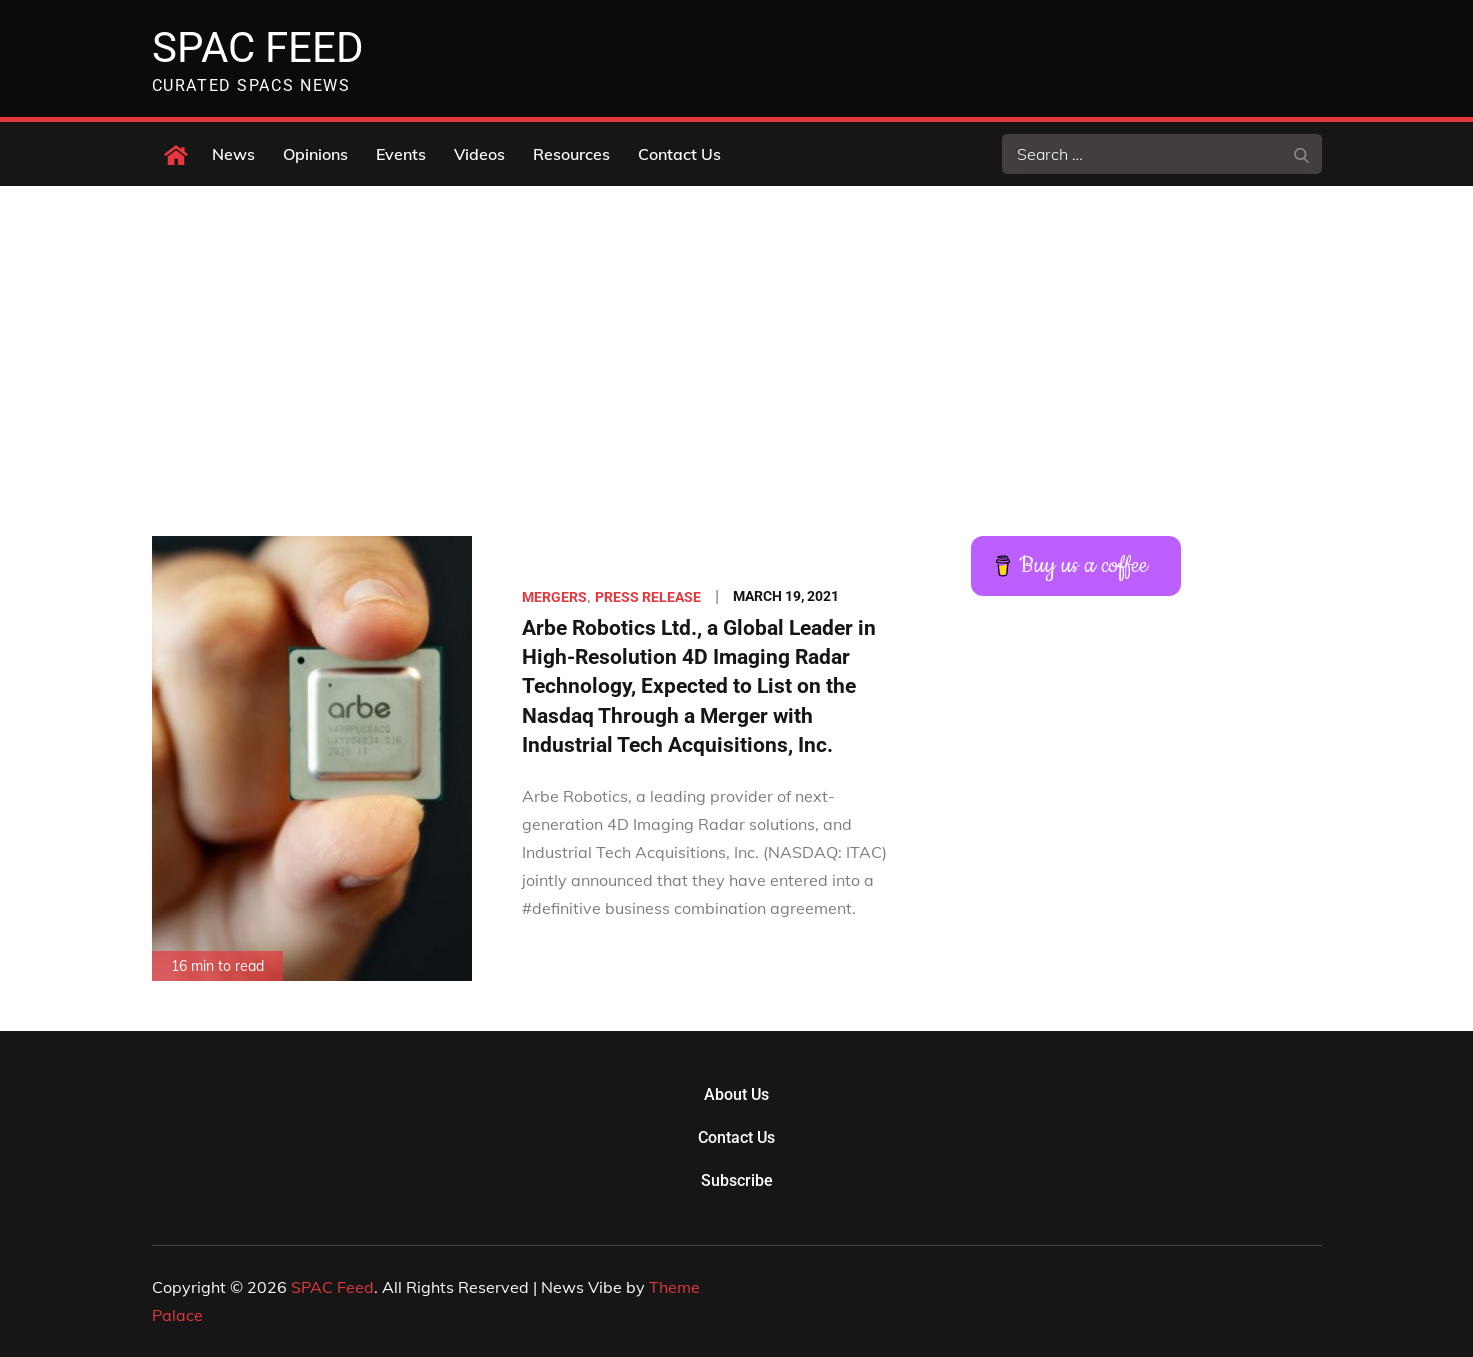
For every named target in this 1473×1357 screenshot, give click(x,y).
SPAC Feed (258, 47)
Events (401, 154)
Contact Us (679, 154)
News (233, 154)
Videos (479, 154)
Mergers (554, 597)
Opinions (315, 154)
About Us (736, 1094)
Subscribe (737, 1180)
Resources (571, 154)
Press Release (648, 597)
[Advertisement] (737, 336)
